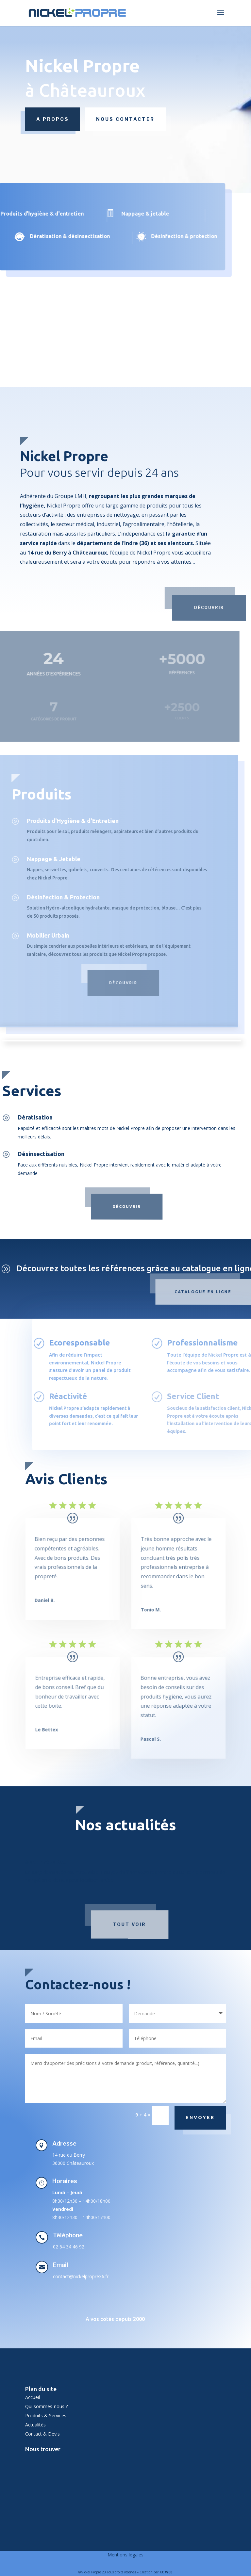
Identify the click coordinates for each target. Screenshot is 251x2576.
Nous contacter (125, 119)
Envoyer (200, 2117)
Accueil (32, 2397)
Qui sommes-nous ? (46, 2406)
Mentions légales (125, 2555)
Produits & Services (45, 2415)
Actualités (35, 2425)
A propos (52, 119)
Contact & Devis (42, 2434)
